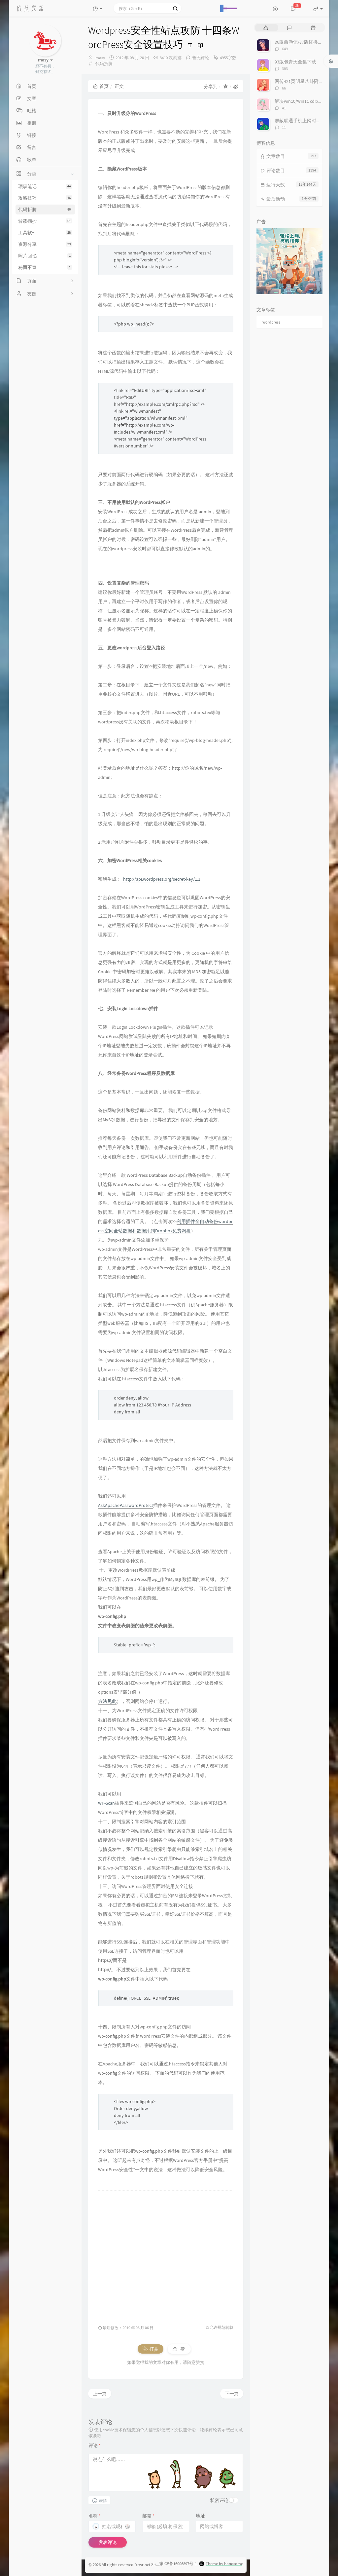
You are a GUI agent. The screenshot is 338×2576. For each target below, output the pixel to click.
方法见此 (107, 1701)
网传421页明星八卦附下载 (301, 81)
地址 (200, 2516)
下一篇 (232, 2394)
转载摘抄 (45, 221)
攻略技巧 (45, 198)
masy (100, 57)
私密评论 (219, 2500)
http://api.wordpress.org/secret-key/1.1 (161, 879)
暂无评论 (200, 57)
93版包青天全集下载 (295, 62)
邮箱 (148, 2516)
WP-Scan (106, 1803)
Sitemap (158, 2564)
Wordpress (271, 322)
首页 (101, 86)
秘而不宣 (45, 267)
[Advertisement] (165, 2254)
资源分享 (45, 244)
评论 (94, 2445)
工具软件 (45, 233)
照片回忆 (45, 256)
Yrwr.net (142, 2564)
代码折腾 (45, 209)
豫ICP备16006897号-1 (178, 2563)
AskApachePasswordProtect (125, 1505)
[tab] (266, 27)
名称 (94, 2516)
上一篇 (100, 2394)
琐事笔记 (45, 186)
